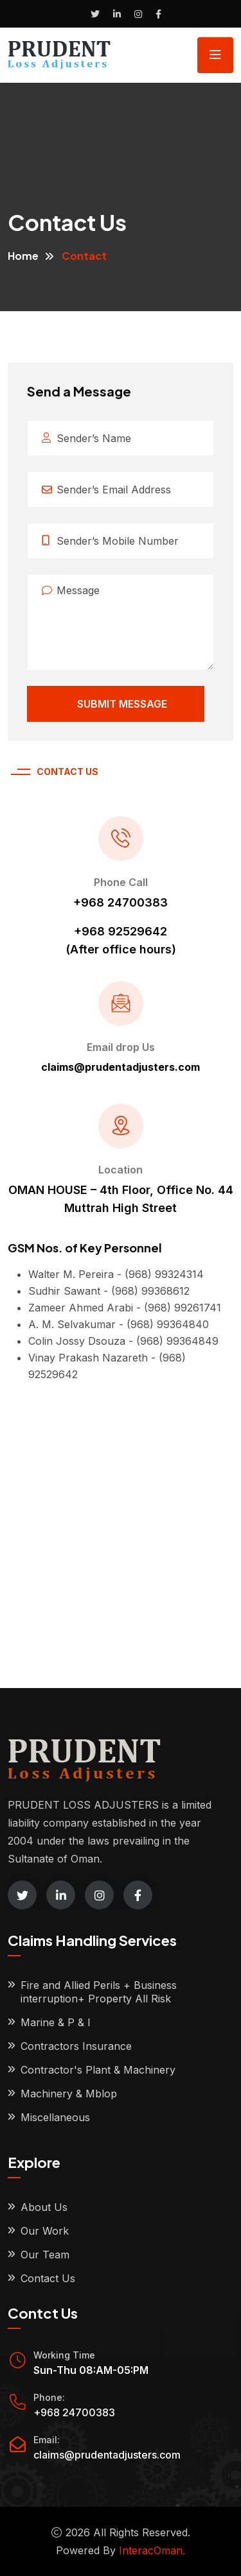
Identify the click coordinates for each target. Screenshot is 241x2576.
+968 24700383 (120, 902)
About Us (44, 2207)
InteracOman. (152, 2550)
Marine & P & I (56, 2022)
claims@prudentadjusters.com (107, 2454)
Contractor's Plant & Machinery (98, 2069)
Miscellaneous (55, 2117)
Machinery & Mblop (69, 2093)
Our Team (45, 2254)
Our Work (45, 2230)
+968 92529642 (120, 931)
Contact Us (48, 2278)
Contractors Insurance (76, 2046)
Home (23, 255)
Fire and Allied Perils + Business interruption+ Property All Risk (99, 1992)
